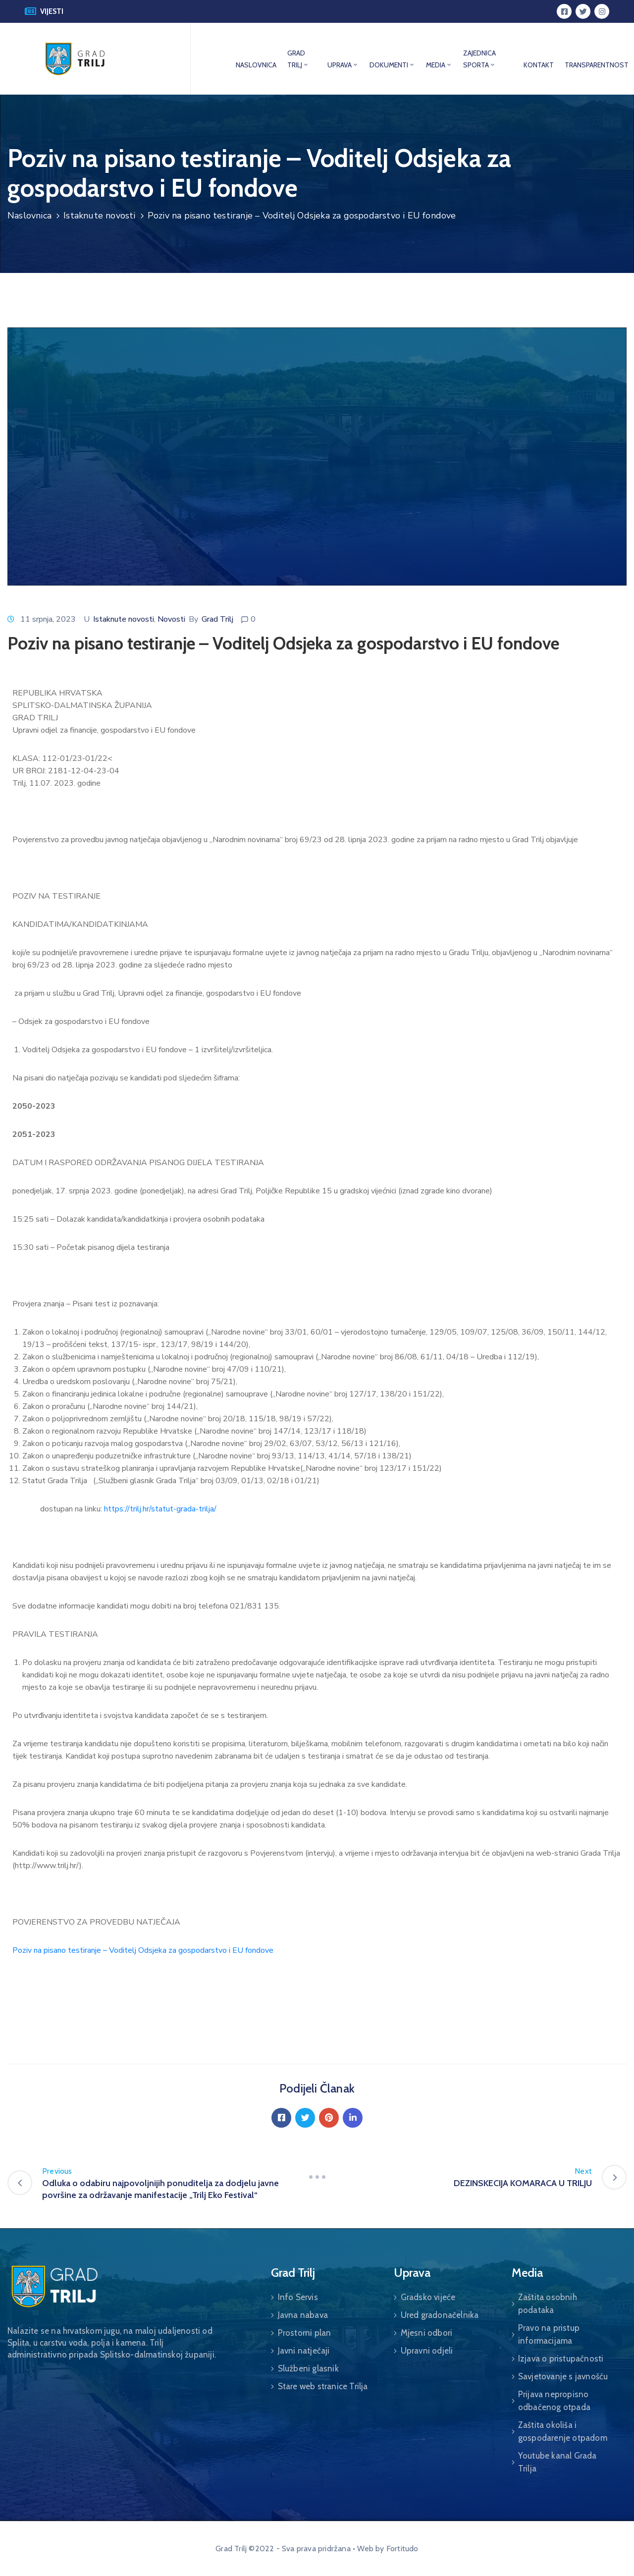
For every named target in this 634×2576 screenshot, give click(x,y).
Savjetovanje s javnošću (563, 2376)
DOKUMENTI (392, 64)
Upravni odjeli (427, 2351)
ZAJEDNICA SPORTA (479, 59)
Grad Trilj (217, 619)
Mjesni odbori (427, 2333)
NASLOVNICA (256, 64)
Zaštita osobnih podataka (547, 2303)
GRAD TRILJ (298, 59)
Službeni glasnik (308, 2368)
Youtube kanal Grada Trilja (557, 2462)
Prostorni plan (304, 2333)
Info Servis (298, 2297)
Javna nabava (303, 2315)
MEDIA (439, 64)
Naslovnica (29, 215)
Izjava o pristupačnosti (561, 2358)
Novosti (171, 619)
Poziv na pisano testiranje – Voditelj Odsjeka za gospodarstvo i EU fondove (142, 1950)
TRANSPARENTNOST (597, 64)
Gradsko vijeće (428, 2297)
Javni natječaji (304, 2351)
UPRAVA (343, 64)
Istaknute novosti (99, 215)
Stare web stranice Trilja (323, 2386)
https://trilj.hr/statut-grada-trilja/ (160, 1508)
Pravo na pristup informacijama (549, 2334)
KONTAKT (539, 64)
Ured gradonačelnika (440, 2315)
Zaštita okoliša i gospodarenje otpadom (562, 2431)
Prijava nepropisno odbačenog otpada (554, 2400)
